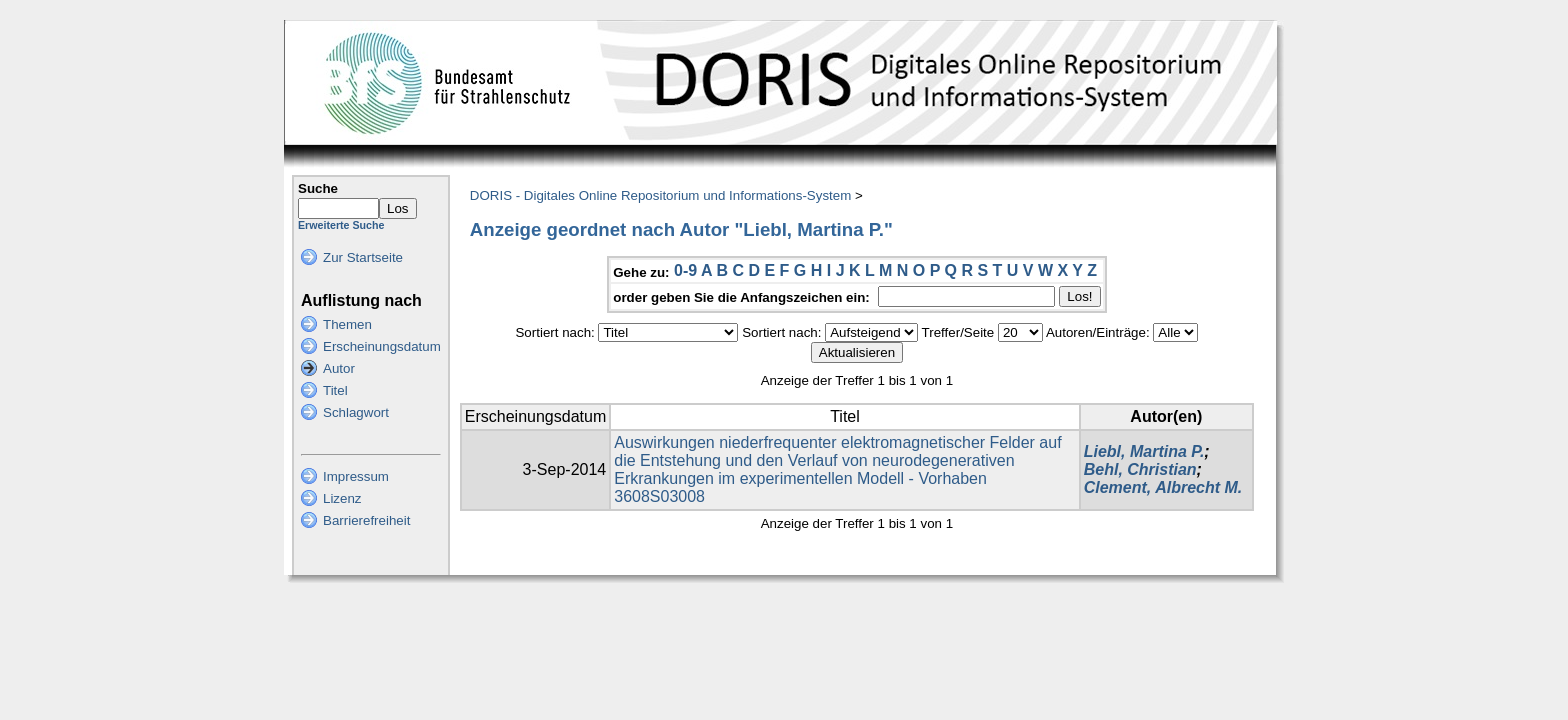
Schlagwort (356, 412)
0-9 (685, 270)
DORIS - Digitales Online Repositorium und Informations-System (660, 195)
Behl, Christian (1140, 469)
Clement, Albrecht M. (1163, 487)
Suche (318, 188)
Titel (335, 390)
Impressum (356, 476)
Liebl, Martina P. (1144, 451)
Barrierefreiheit (366, 520)
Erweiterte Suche (341, 225)
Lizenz (342, 498)
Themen (347, 324)
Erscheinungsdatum (382, 346)
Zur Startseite (363, 257)
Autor (339, 368)
